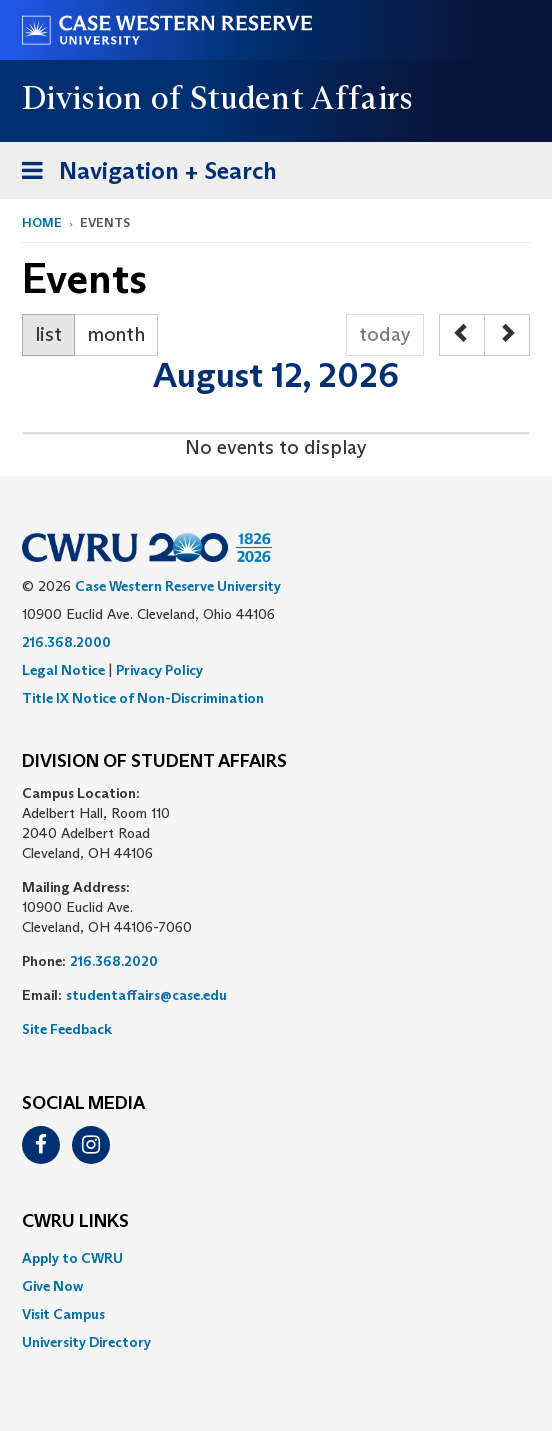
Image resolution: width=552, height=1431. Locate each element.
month (116, 334)
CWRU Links (75, 1222)
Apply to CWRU (72, 1258)
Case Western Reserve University (178, 586)
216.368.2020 (114, 961)
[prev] (462, 335)
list (48, 334)
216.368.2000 (66, 642)
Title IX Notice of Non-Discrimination (143, 698)
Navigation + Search (143, 174)
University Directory (86, 1342)
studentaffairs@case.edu (146, 995)
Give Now (52, 1286)
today (385, 334)
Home (42, 222)
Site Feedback (67, 1029)
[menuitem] (276, 1258)
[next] (507, 335)
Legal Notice (63, 670)
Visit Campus (63, 1314)
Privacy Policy (159, 670)
